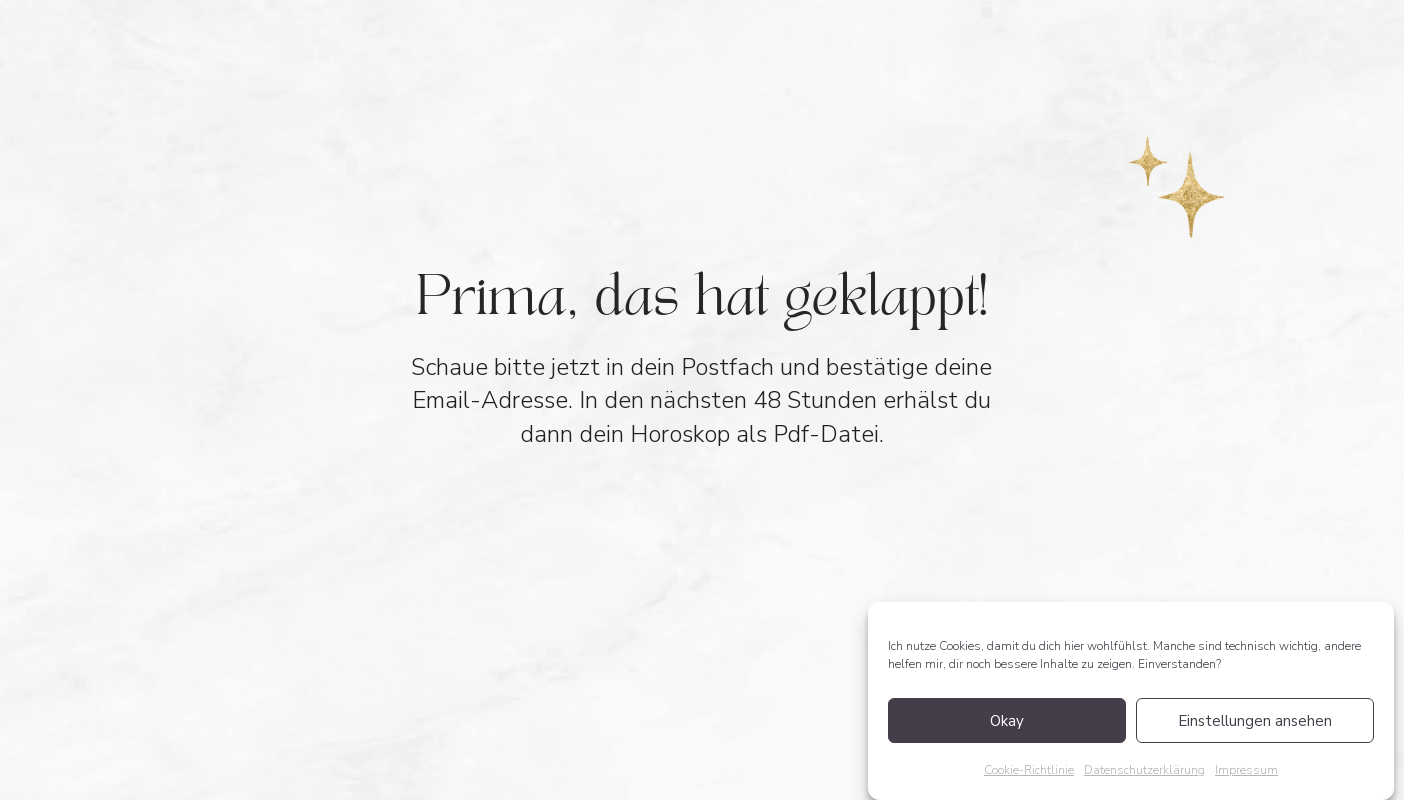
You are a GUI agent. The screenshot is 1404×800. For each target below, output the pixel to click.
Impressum (1246, 770)
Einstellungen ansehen (1255, 721)
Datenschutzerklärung (1144, 770)
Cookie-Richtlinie (1029, 770)
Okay (1007, 721)
